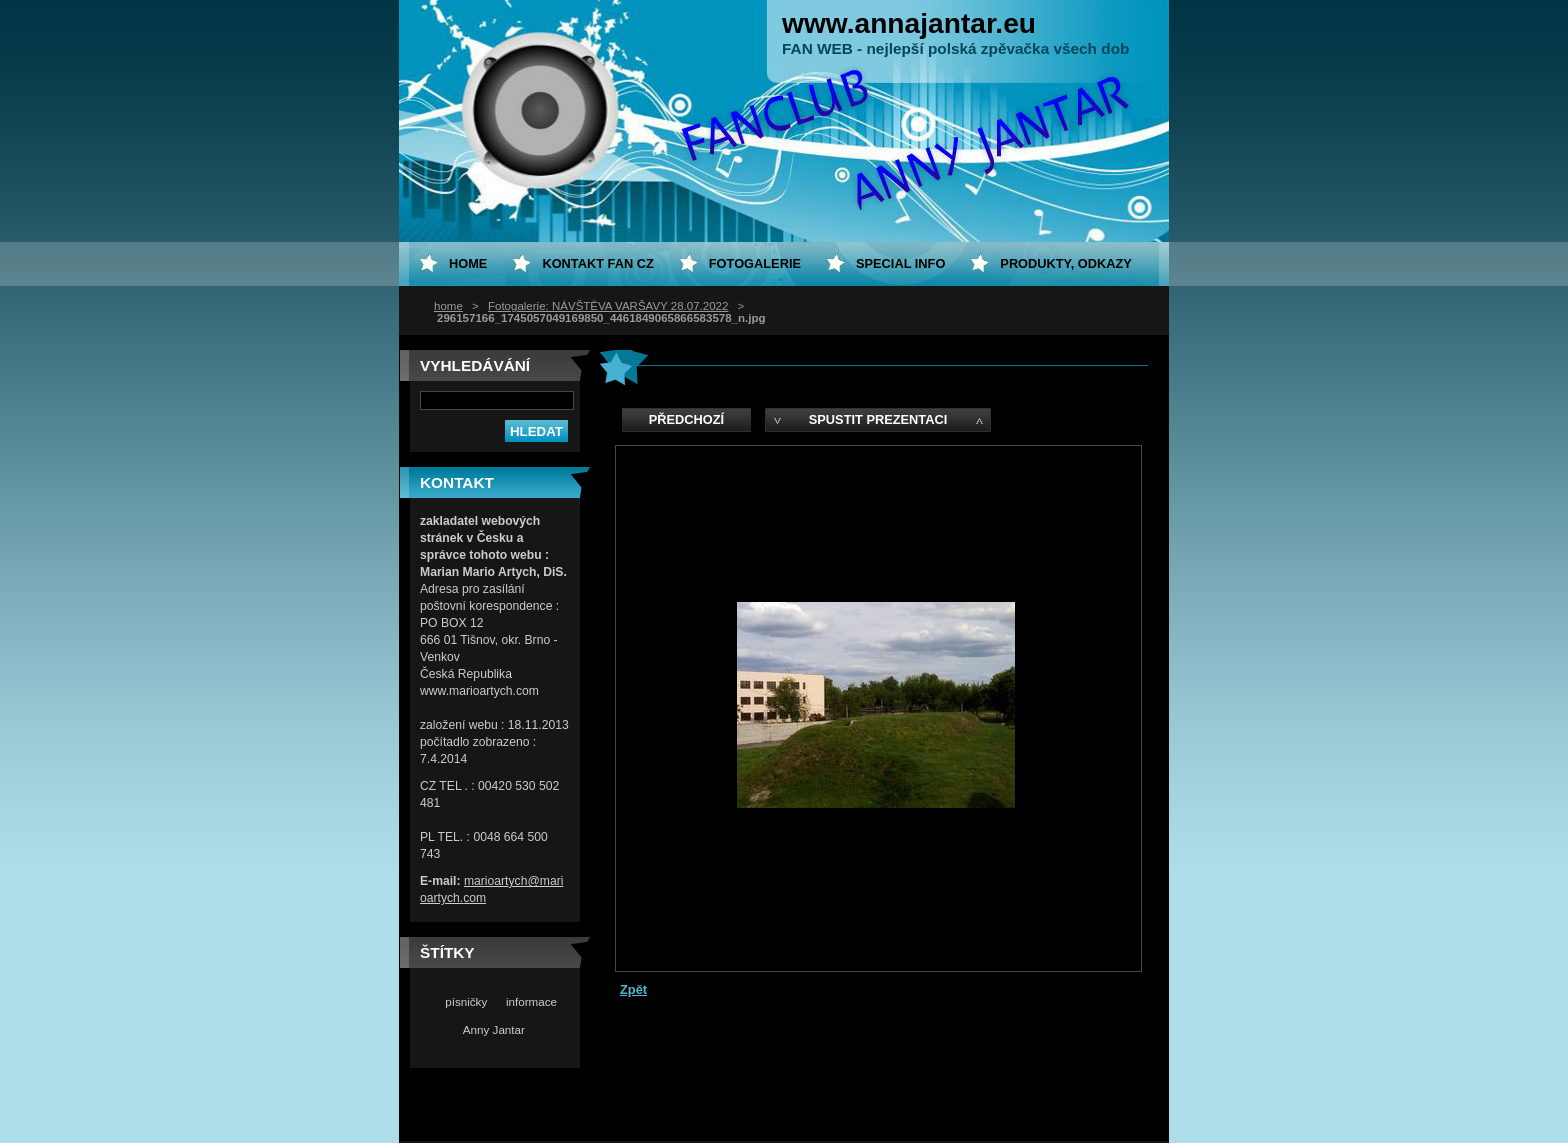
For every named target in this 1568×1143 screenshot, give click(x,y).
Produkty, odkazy (1066, 263)
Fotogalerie (755, 263)
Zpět (633, 989)
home (448, 306)
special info (900, 263)
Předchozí (686, 419)
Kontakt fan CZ (597, 263)
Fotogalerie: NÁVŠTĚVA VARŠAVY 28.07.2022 (608, 306)
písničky (466, 1001)
